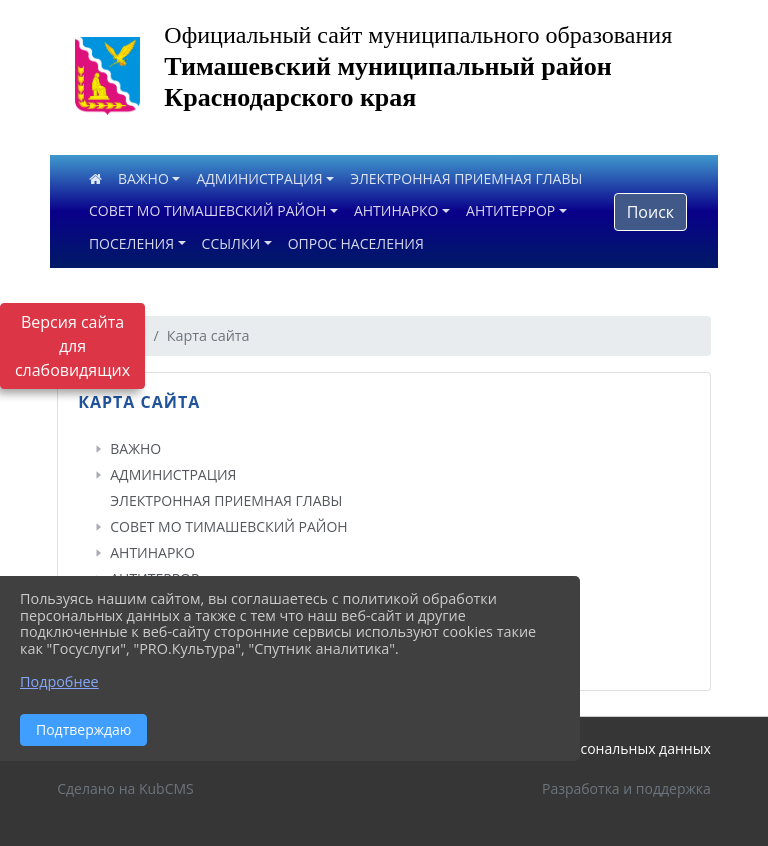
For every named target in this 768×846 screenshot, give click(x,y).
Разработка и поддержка (626, 788)
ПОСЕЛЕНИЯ (131, 243)
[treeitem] (388, 449)
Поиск (650, 212)
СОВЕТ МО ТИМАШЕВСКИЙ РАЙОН (207, 210)
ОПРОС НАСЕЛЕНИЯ (356, 243)
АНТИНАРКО (396, 210)
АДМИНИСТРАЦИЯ (259, 178)
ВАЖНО (143, 178)
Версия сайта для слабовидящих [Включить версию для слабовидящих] (72, 346)
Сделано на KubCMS (125, 788)
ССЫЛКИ (231, 243)
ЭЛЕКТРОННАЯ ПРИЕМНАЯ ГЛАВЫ (466, 178)
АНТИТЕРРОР (510, 210)
